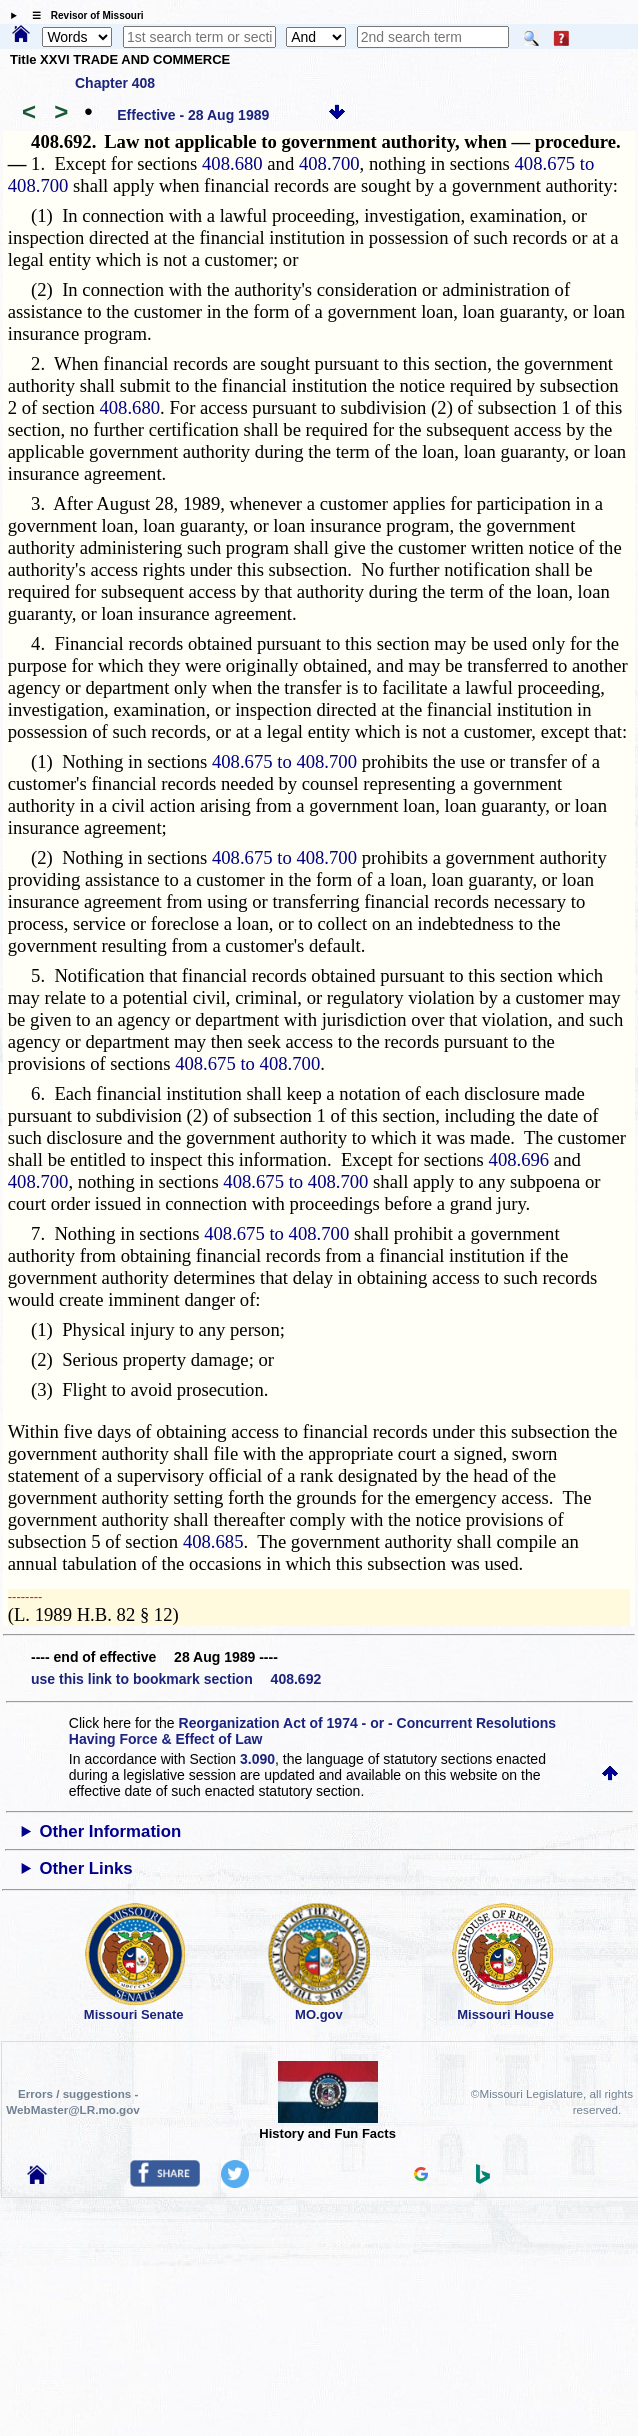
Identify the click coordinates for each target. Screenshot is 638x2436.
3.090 (257, 1759)
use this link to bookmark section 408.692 (176, 1679)
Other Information (110, 1831)
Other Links (85, 1868)
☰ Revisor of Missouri (83, 15)
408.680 (232, 163)
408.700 (329, 163)
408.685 (213, 1541)
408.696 (519, 1159)
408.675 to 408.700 (284, 761)
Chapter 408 (115, 83)
